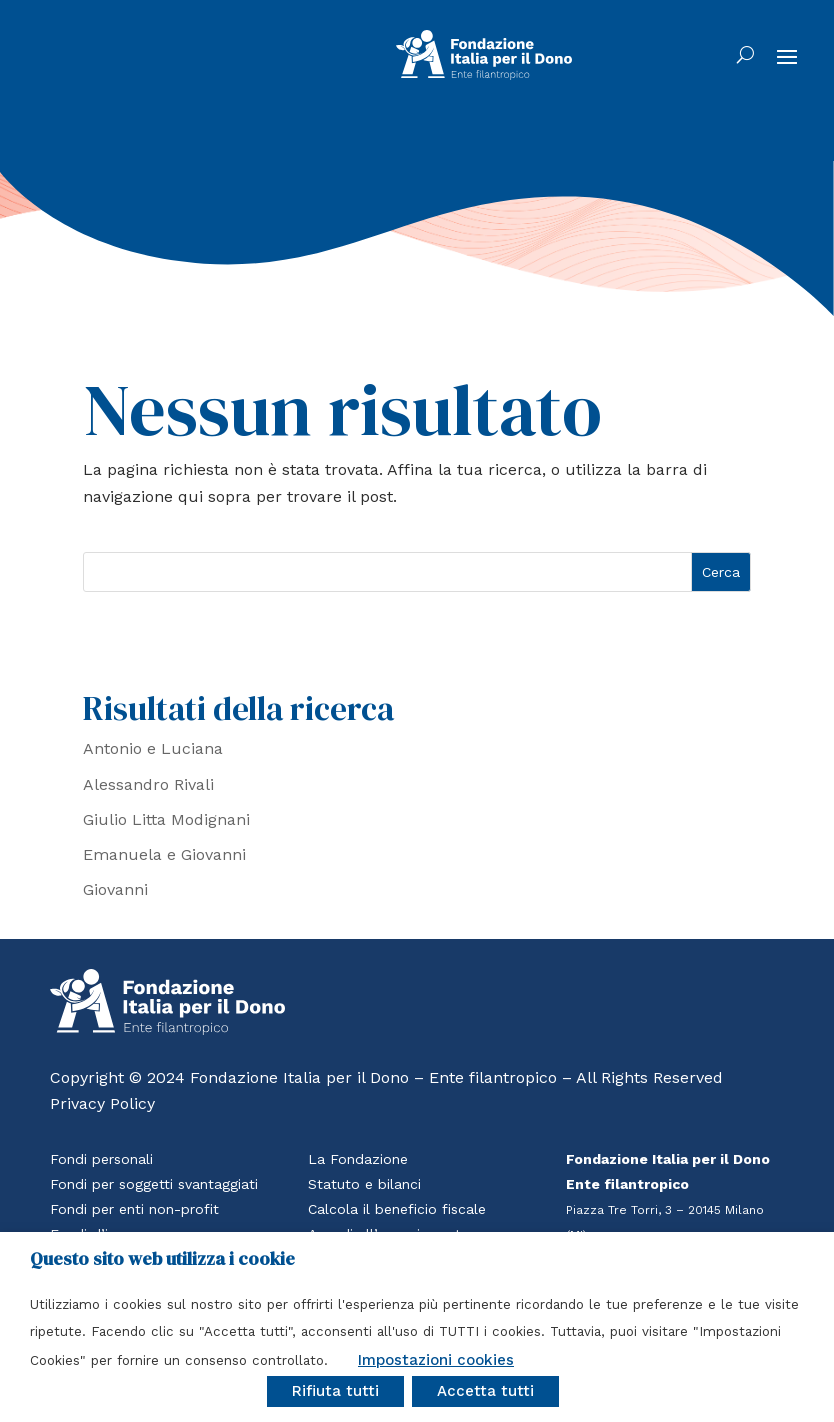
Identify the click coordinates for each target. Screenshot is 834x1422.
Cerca (721, 572)
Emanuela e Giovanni (164, 854)
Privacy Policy (102, 1103)
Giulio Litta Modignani (166, 819)
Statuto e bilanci (364, 1184)
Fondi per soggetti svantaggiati (154, 1184)
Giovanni (115, 889)
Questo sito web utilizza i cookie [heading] (162, 1259)
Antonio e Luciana (153, 748)
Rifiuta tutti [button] (335, 1391)
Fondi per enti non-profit (134, 1209)
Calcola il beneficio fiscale (397, 1209)
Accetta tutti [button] (485, 1391)
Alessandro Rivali (148, 784)
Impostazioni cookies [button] (436, 1360)
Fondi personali (101, 1159)
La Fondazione (358, 1159)
